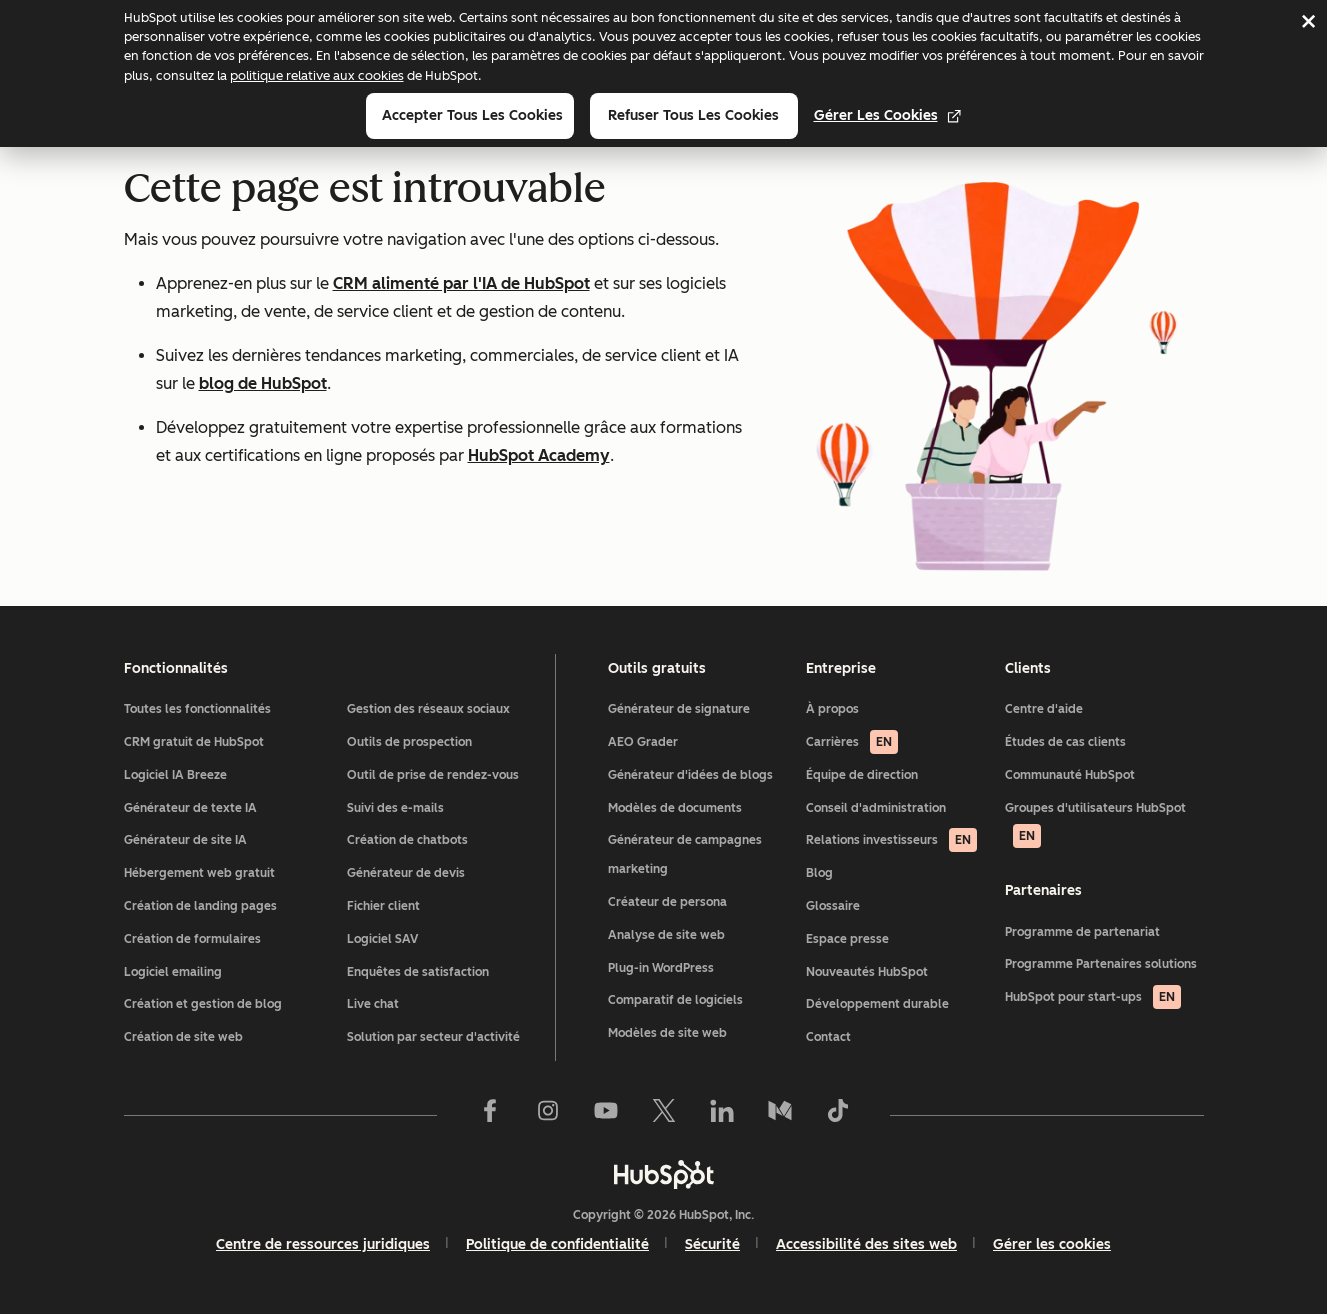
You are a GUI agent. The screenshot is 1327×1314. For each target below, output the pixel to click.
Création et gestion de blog (203, 1004)
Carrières (852, 742)
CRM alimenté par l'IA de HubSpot (461, 283)
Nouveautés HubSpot (867, 972)
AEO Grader (643, 742)
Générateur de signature (679, 709)
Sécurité (712, 1244)
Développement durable (877, 1004)
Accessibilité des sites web (866, 1244)
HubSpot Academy (539, 455)
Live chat (373, 1004)
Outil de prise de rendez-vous (433, 775)
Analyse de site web (666, 935)
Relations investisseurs (891, 840)
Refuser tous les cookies (693, 115)
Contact (828, 1037)
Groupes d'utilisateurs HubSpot (1095, 825)
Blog (819, 873)
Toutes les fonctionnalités (197, 709)
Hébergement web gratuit (199, 873)
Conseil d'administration (876, 808)
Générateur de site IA (185, 840)
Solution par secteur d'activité (433, 1037)
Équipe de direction (862, 775)
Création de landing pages (200, 906)
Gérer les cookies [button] (1052, 1244)
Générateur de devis (406, 873)
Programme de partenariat (1082, 932)
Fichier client (383, 906)
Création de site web (183, 1037)
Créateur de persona (667, 902)
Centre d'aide (1044, 709)
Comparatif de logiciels (675, 1000)
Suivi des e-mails (395, 808)
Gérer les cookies (888, 115)
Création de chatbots (407, 840)
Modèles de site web (667, 1033)
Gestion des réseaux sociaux (428, 709)
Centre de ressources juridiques (323, 1244)
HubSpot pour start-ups (1093, 997)
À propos (832, 709)
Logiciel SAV (382, 939)
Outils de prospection (409, 742)
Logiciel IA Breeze (175, 775)
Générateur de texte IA (190, 808)
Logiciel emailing (173, 972)
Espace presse (847, 939)
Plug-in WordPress (661, 968)
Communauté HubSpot (1070, 775)
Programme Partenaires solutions (1101, 964)
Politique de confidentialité (557, 1244)
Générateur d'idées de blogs (690, 775)
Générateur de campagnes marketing (685, 854)
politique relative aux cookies (317, 75)
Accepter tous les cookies (472, 115)
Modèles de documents (675, 808)
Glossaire (833, 906)
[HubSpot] (664, 1174)
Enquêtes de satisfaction (418, 972)
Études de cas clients (1065, 742)
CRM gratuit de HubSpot (194, 742)
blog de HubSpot (263, 383)
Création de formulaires (192, 939)
